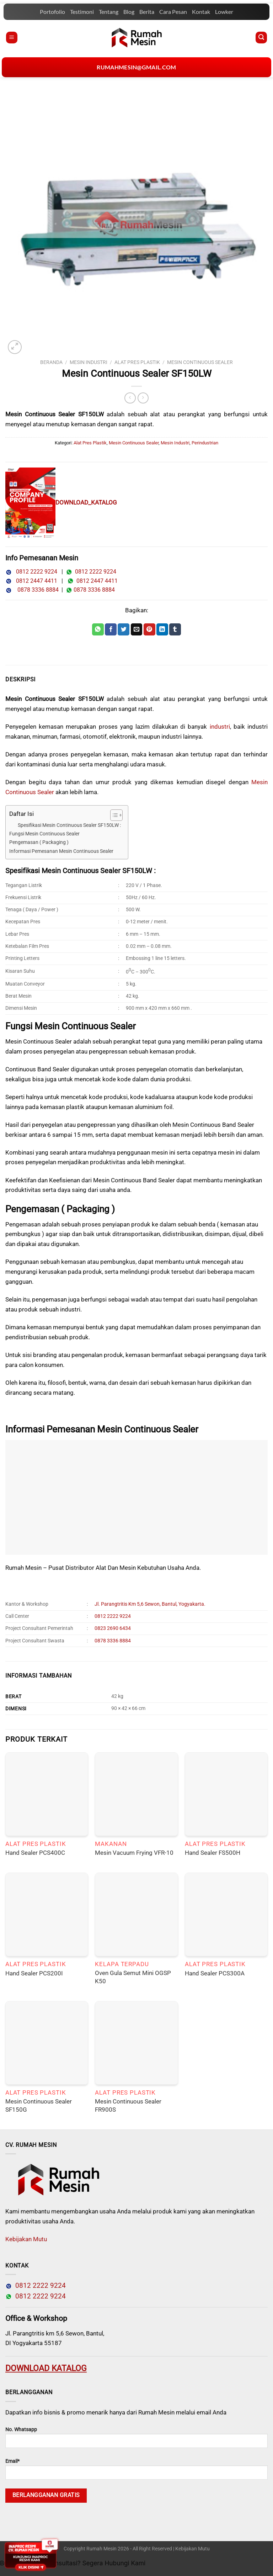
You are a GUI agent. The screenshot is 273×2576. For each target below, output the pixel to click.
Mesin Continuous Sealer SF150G (38, 2105)
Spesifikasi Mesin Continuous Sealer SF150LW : (69, 825)
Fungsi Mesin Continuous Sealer (44, 834)
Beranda (51, 362)
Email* (136, 2469)
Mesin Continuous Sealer (200, 362)
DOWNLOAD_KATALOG (86, 502)
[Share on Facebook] (111, 629)
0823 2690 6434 (113, 1628)
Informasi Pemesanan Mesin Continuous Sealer (61, 851)
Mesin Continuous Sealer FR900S (128, 2105)
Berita (146, 11)
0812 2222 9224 (34, 571)
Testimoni (82, 11)
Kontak (201, 11)
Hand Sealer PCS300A (215, 1973)
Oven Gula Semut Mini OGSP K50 (133, 1977)
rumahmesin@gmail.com (136, 67)
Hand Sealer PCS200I (34, 1973)
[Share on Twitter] (123, 629)
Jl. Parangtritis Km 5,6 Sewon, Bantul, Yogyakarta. (150, 1604)
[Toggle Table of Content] (113, 815)
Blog (128, 11)
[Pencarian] (261, 37)
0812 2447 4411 (34, 580)
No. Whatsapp (136, 2437)
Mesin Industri (88, 362)
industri (220, 726)
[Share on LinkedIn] (162, 629)
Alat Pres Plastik (137, 362)
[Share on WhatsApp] (98, 629)
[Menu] (11, 37)
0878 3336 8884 (36, 589)
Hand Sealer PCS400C (35, 1852)
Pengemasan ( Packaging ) (39, 842)
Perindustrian (205, 442)
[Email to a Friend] (137, 629)
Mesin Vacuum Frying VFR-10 (134, 1852)
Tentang (108, 11)
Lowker (224, 11)
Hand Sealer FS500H (212, 1852)
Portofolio (52, 11)
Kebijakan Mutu (26, 2239)
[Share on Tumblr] (175, 629)
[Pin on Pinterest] (149, 629)
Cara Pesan (173, 11)
